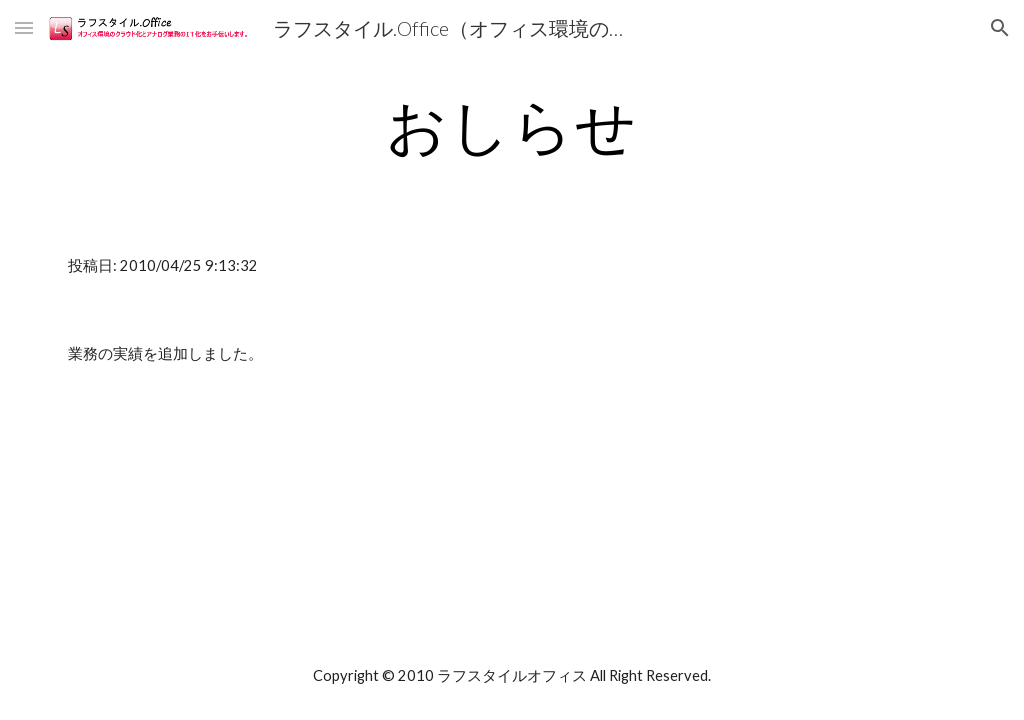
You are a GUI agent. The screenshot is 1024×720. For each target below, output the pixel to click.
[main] (512, 125)
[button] (24, 27)
